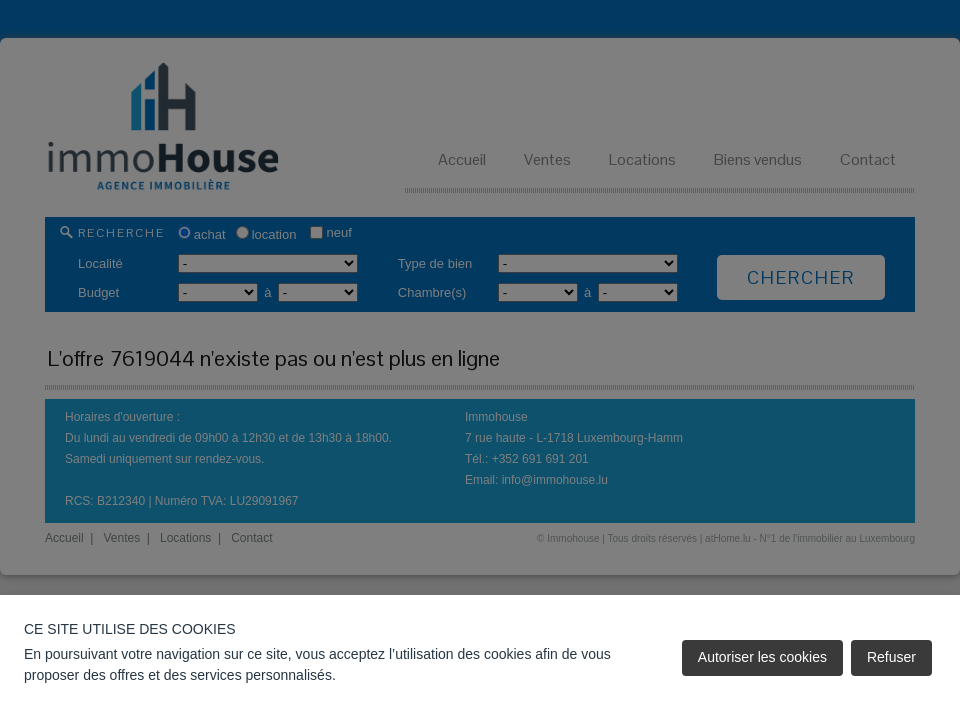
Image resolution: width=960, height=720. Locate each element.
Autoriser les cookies (762, 657)
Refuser (891, 657)
